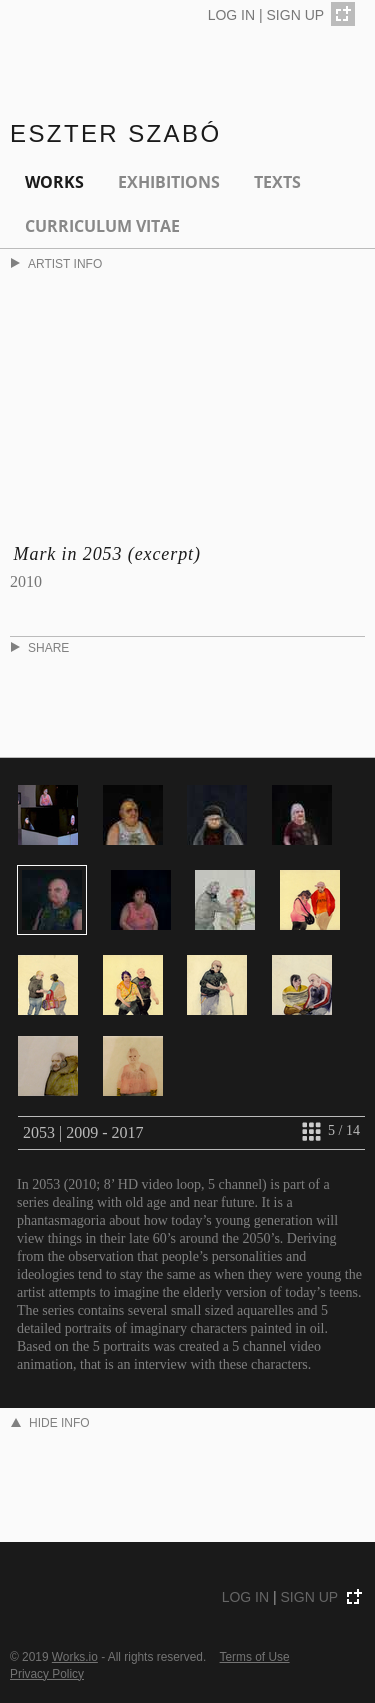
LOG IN (231, 15)
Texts (277, 182)
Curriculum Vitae (102, 226)
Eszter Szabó (116, 133)
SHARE (40, 648)
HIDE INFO (50, 1423)
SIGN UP (296, 15)
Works (54, 182)
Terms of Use (255, 1657)
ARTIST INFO (56, 264)
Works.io (75, 1657)
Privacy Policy (47, 1674)
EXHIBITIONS (169, 182)
